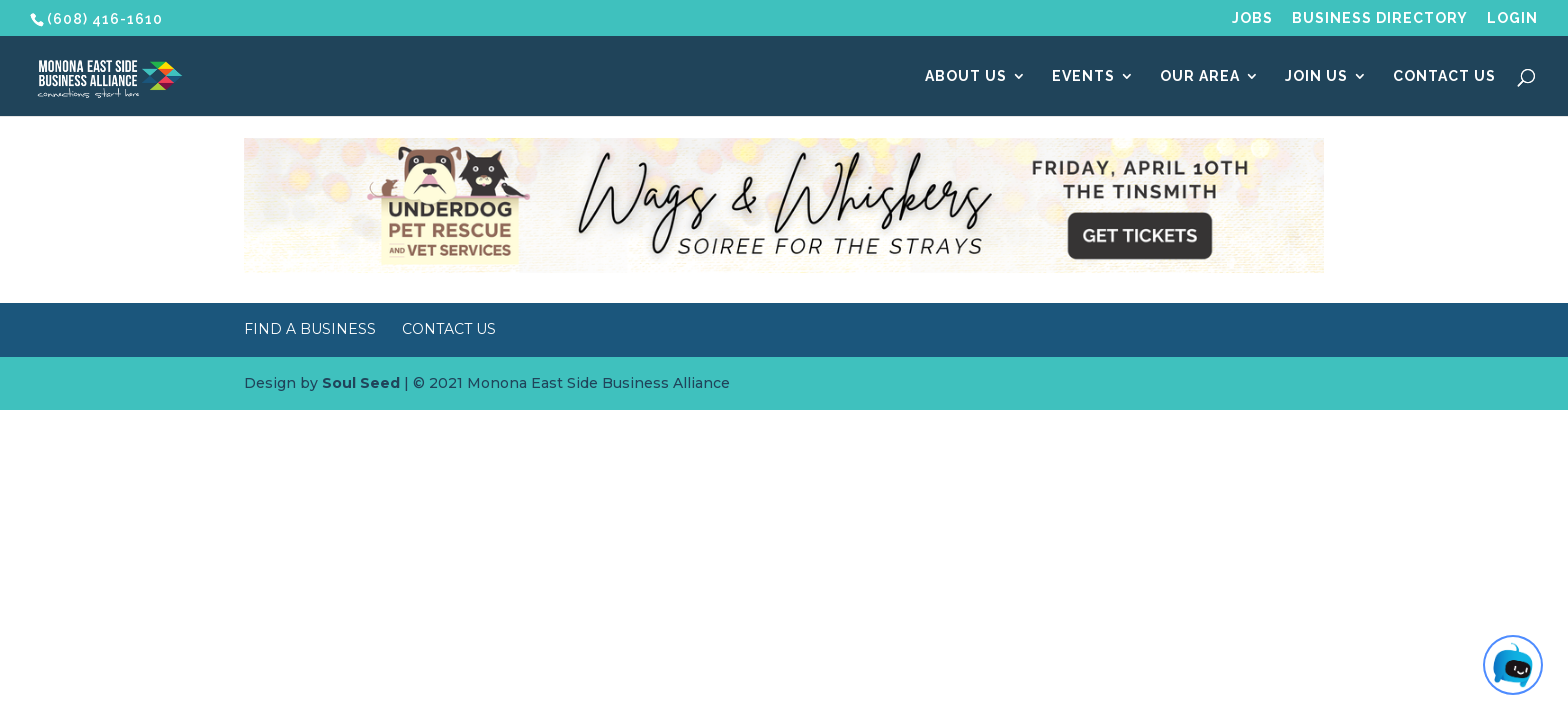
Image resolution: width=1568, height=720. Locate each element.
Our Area (1200, 76)
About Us (966, 76)
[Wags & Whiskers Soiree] (784, 268)
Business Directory (1380, 18)
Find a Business (310, 329)
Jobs (1252, 18)
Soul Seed (361, 383)
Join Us (1316, 76)
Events (1083, 76)
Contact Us (1444, 76)
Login (1512, 18)
